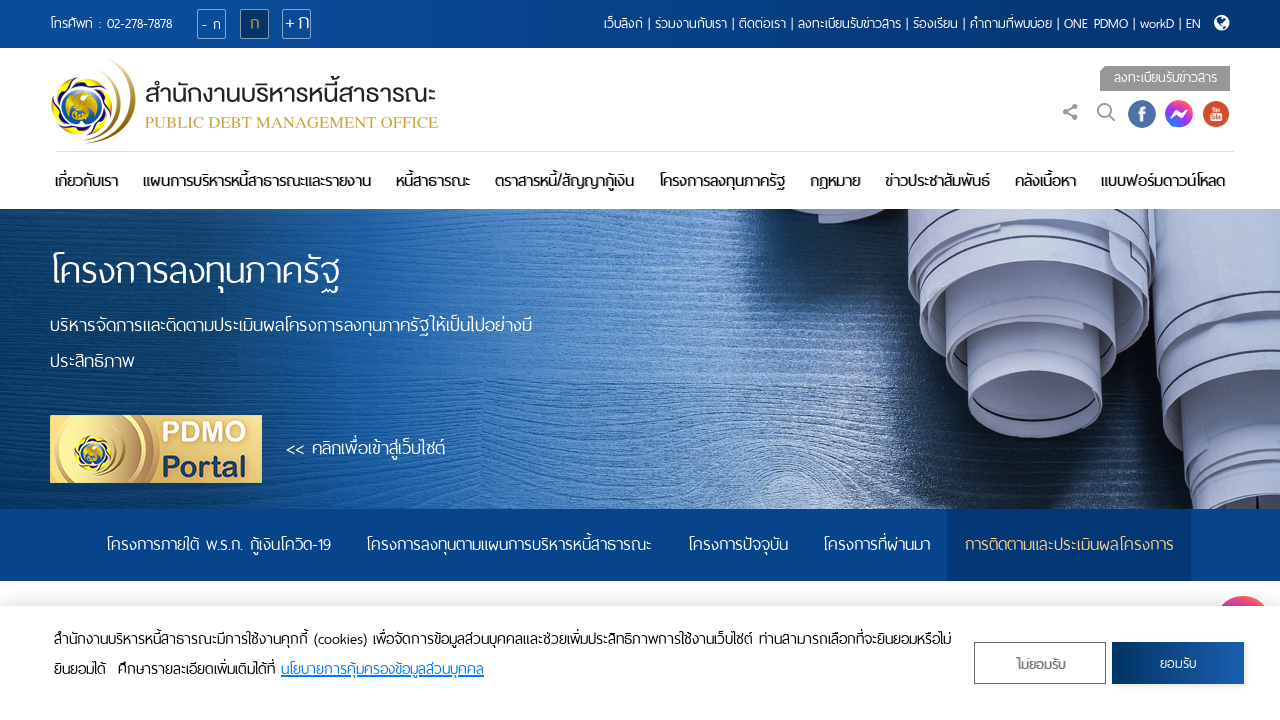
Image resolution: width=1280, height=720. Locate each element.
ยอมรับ (1178, 663)
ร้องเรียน (935, 23)
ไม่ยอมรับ (1040, 664)
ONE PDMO (1096, 23)
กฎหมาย (835, 180)
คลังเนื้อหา (1045, 180)
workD (1157, 23)
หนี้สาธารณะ (433, 180)
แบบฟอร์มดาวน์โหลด (1163, 180)
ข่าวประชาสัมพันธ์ (937, 180)
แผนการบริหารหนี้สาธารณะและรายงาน (257, 180)
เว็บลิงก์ (623, 23)
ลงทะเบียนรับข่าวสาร (849, 23)
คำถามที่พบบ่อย (1011, 23)
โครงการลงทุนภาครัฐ (722, 180)
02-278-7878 (139, 23)
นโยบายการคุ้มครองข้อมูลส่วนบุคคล (382, 669)
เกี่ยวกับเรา (86, 180)
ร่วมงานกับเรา (691, 23)
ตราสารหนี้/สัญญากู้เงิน (564, 180)
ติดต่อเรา (762, 23)
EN (1193, 23)
